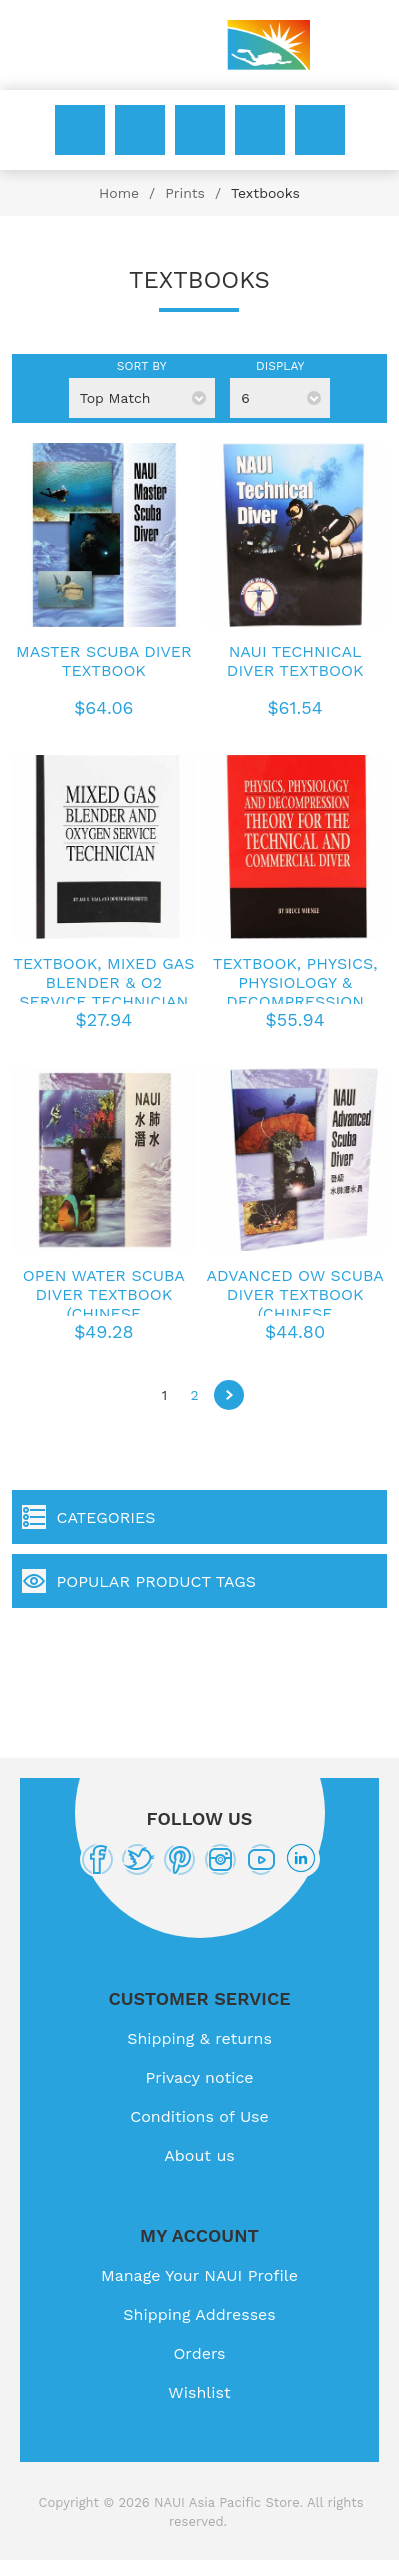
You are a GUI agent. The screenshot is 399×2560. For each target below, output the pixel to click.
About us (199, 2155)
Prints (185, 193)
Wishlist (260, 130)
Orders (199, 2353)
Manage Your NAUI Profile (199, 2275)
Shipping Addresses (199, 2314)
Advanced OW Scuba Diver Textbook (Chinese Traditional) (294, 1304)
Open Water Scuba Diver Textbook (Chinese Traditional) (104, 1304)
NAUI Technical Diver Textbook (295, 661)
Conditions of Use (199, 2116)
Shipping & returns (199, 2038)
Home (119, 193)
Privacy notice (199, 2077)
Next (229, 1395)
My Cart (320, 130)
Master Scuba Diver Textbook (104, 661)
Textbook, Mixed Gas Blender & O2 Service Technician (103, 982)
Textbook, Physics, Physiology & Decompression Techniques (295, 992)
